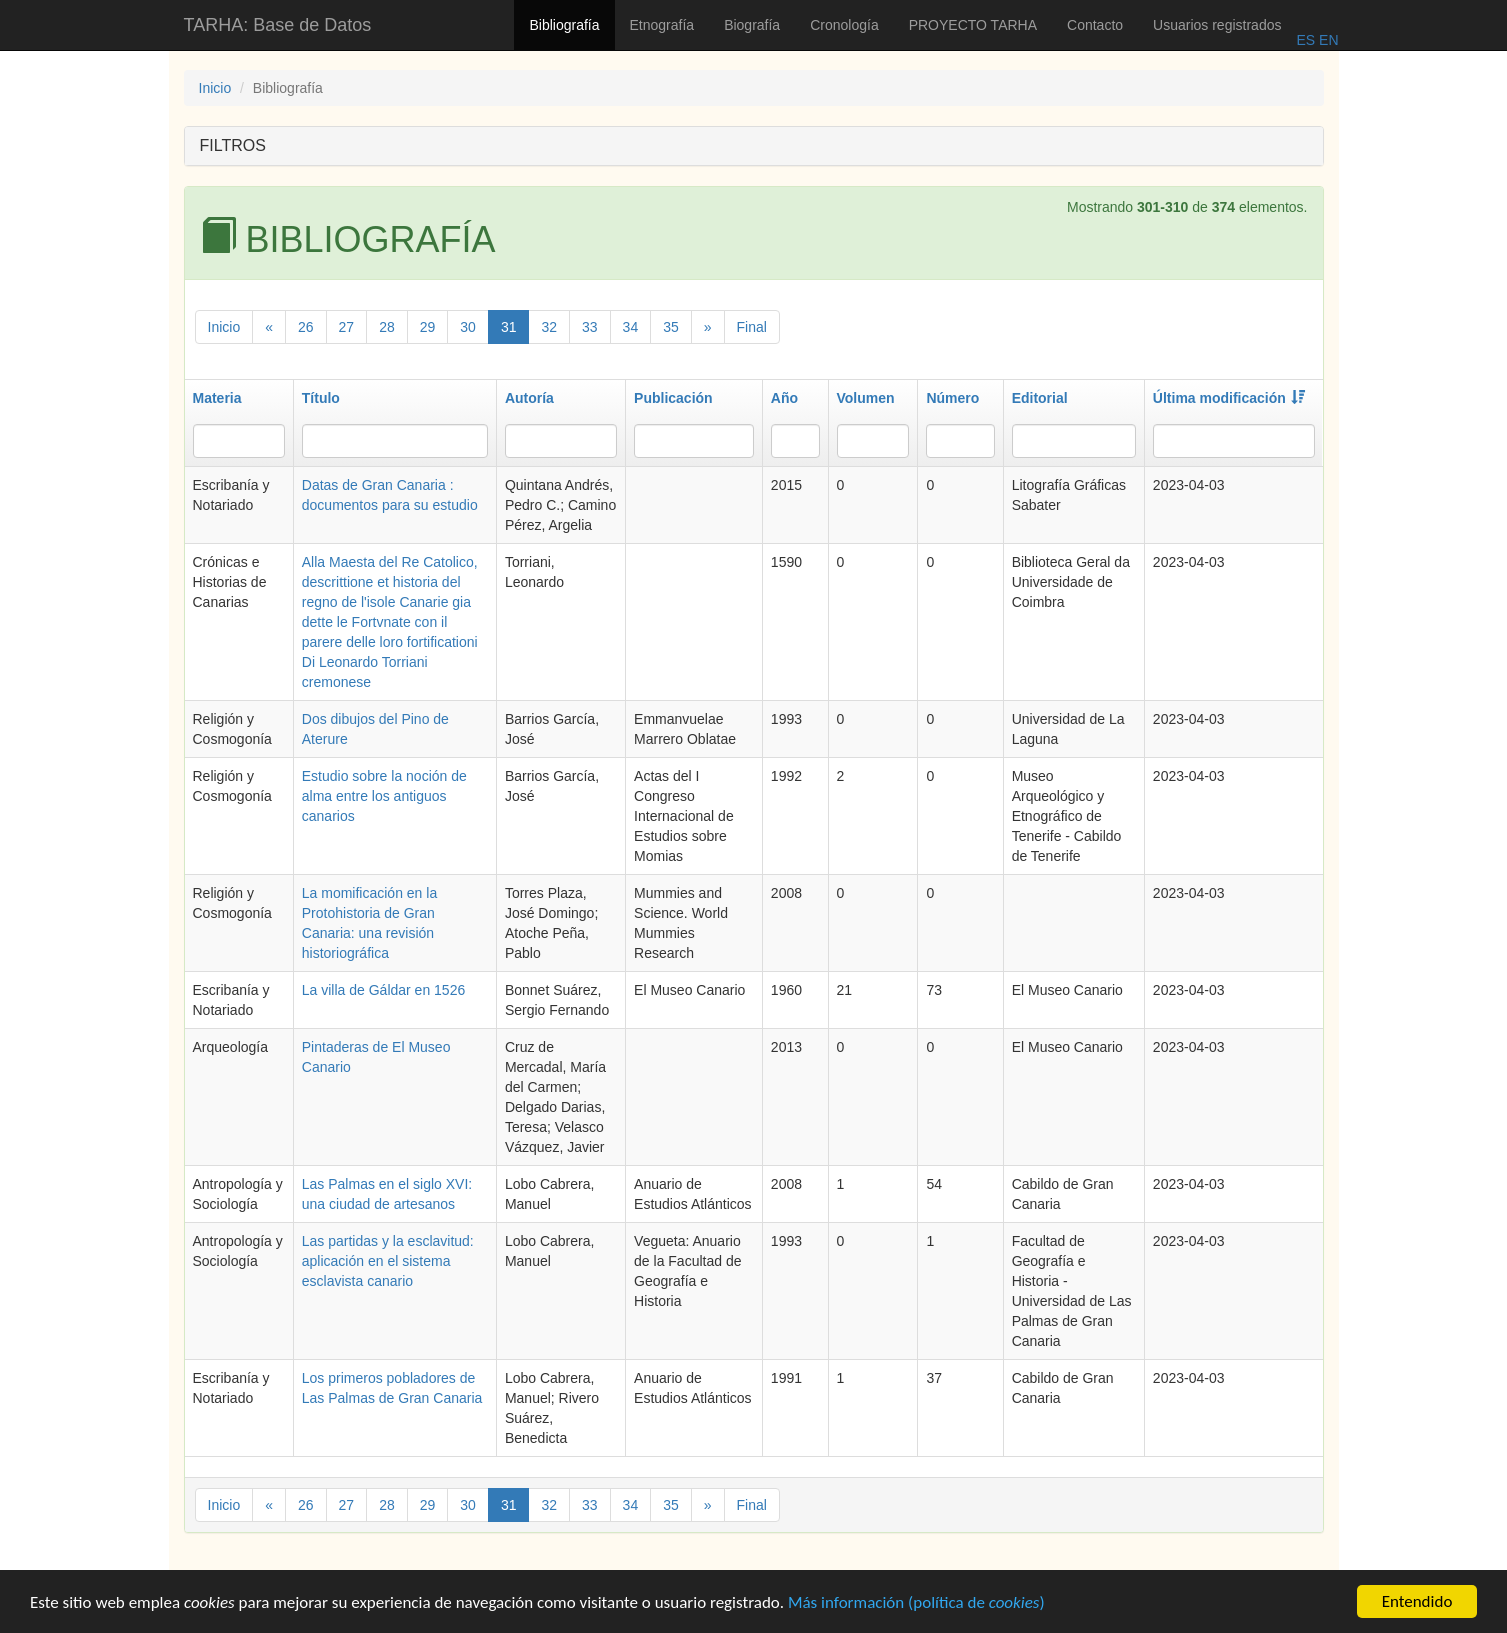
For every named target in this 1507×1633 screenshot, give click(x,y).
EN (1326, 40)
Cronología (844, 25)
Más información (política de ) (916, 1606)
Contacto (1095, 25)
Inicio (215, 88)
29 (428, 327)
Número (952, 398)
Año (784, 398)
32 (549, 327)
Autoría (529, 398)
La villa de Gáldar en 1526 (383, 990)
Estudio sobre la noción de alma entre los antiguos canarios (384, 796)
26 (306, 327)
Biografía (752, 25)
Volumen (866, 398)
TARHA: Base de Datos (278, 25)
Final (752, 327)
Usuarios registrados (1217, 25)
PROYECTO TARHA (973, 25)
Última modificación (1229, 398)
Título (321, 398)
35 (671, 327)
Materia (217, 398)
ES (1305, 40)
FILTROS (233, 145)
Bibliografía (564, 25)
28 (387, 327)
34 (631, 327)
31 (509, 327)
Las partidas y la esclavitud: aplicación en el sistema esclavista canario (388, 1261)
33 (590, 327)
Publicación (673, 398)
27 (347, 327)
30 (468, 327)
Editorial (1040, 398)
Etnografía (662, 25)
